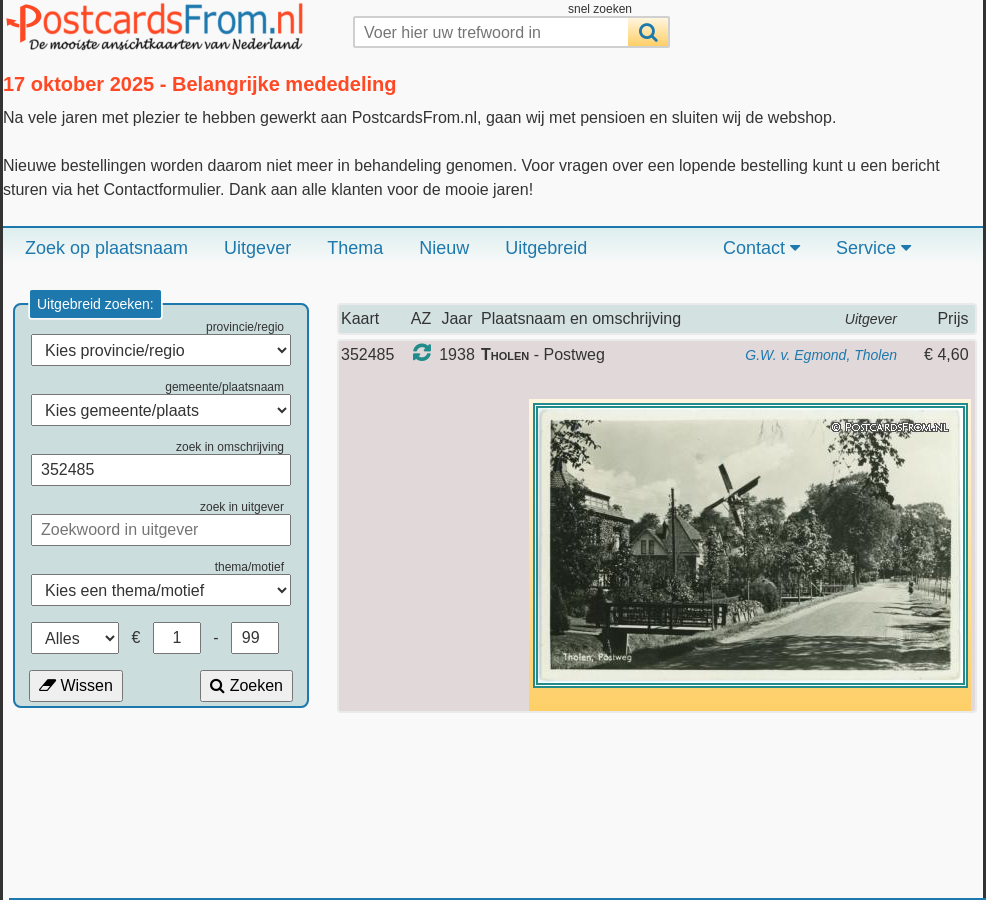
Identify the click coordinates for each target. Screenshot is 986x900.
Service (873, 248)
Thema (355, 248)
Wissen (76, 685)
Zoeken (246, 685)
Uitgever (257, 248)
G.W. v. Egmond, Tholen (821, 355)
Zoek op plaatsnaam (106, 248)
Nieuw (444, 248)
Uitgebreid (546, 248)
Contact (761, 248)
